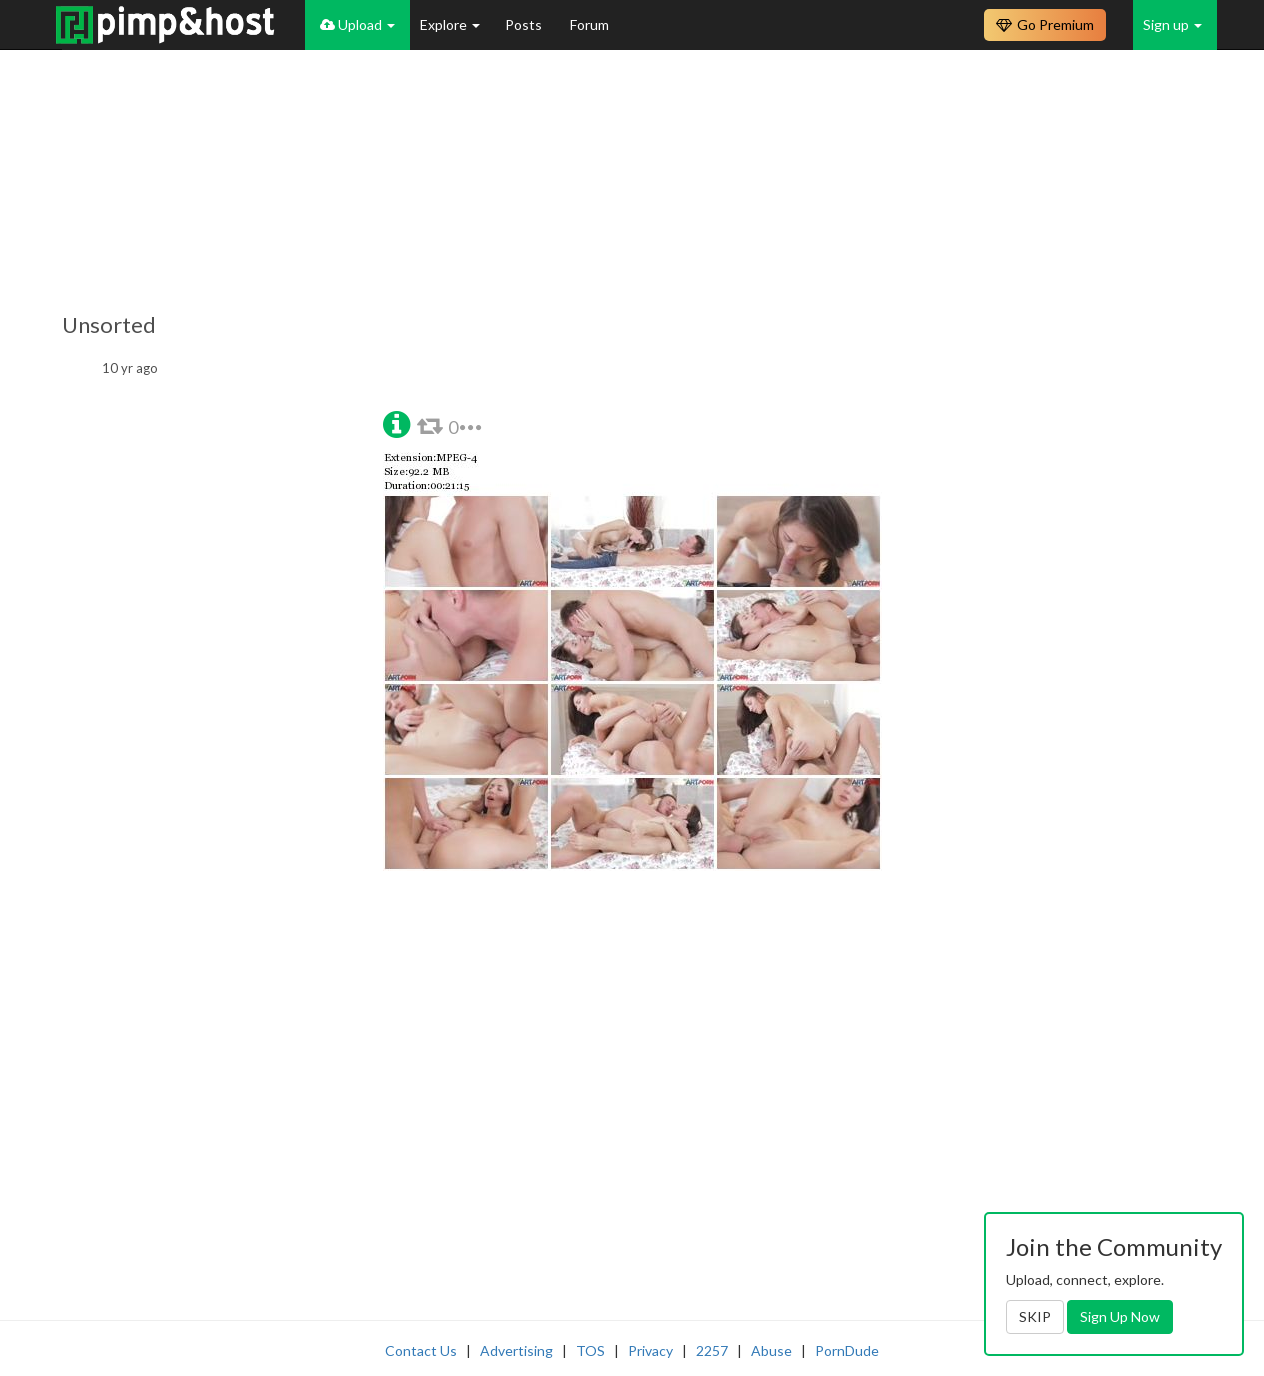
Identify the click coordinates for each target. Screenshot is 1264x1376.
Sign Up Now (1120, 1316)
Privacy (650, 1350)
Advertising (516, 1350)
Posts (525, 24)
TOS (590, 1350)
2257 (712, 1350)
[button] (396, 422)
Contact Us (421, 1350)
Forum (589, 24)
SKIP (1035, 1316)
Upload (357, 24)
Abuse (771, 1350)
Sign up (1172, 24)
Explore (450, 24)
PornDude (847, 1350)
